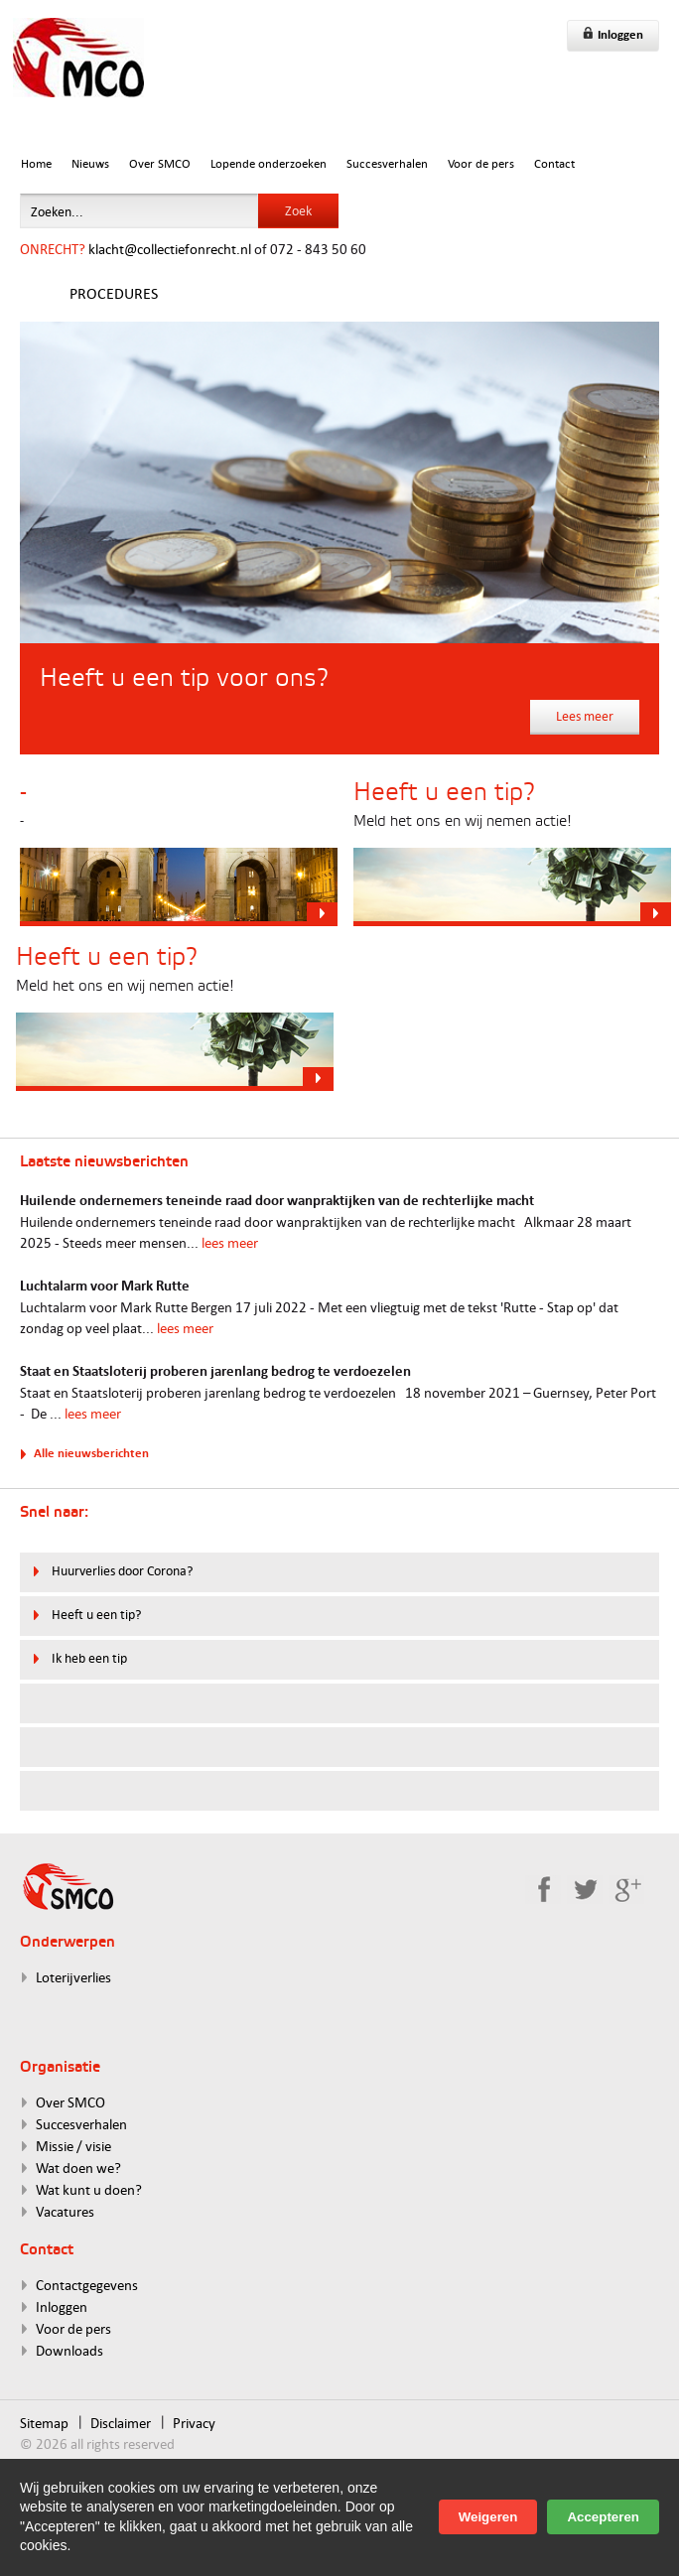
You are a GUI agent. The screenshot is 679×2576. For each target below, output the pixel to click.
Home (36, 163)
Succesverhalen (387, 163)
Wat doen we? (78, 2167)
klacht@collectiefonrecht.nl (169, 248)
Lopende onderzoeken (268, 163)
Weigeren (488, 2516)
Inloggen (613, 34)
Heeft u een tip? (96, 1614)
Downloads (69, 2350)
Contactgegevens (87, 2284)
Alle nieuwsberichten (91, 1452)
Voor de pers (481, 163)
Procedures (113, 293)
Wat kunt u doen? (89, 2189)
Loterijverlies (73, 1976)
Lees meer (584, 716)
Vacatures (65, 2211)
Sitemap (44, 2422)
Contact (554, 163)
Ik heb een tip (89, 1658)
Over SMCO (160, 163)
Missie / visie (73, 2145)
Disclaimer (120, 2422)
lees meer (230, 1242)
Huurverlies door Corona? (122, 1570)
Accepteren (603, 2516)
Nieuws (90, 163)
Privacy (194, 2422)
